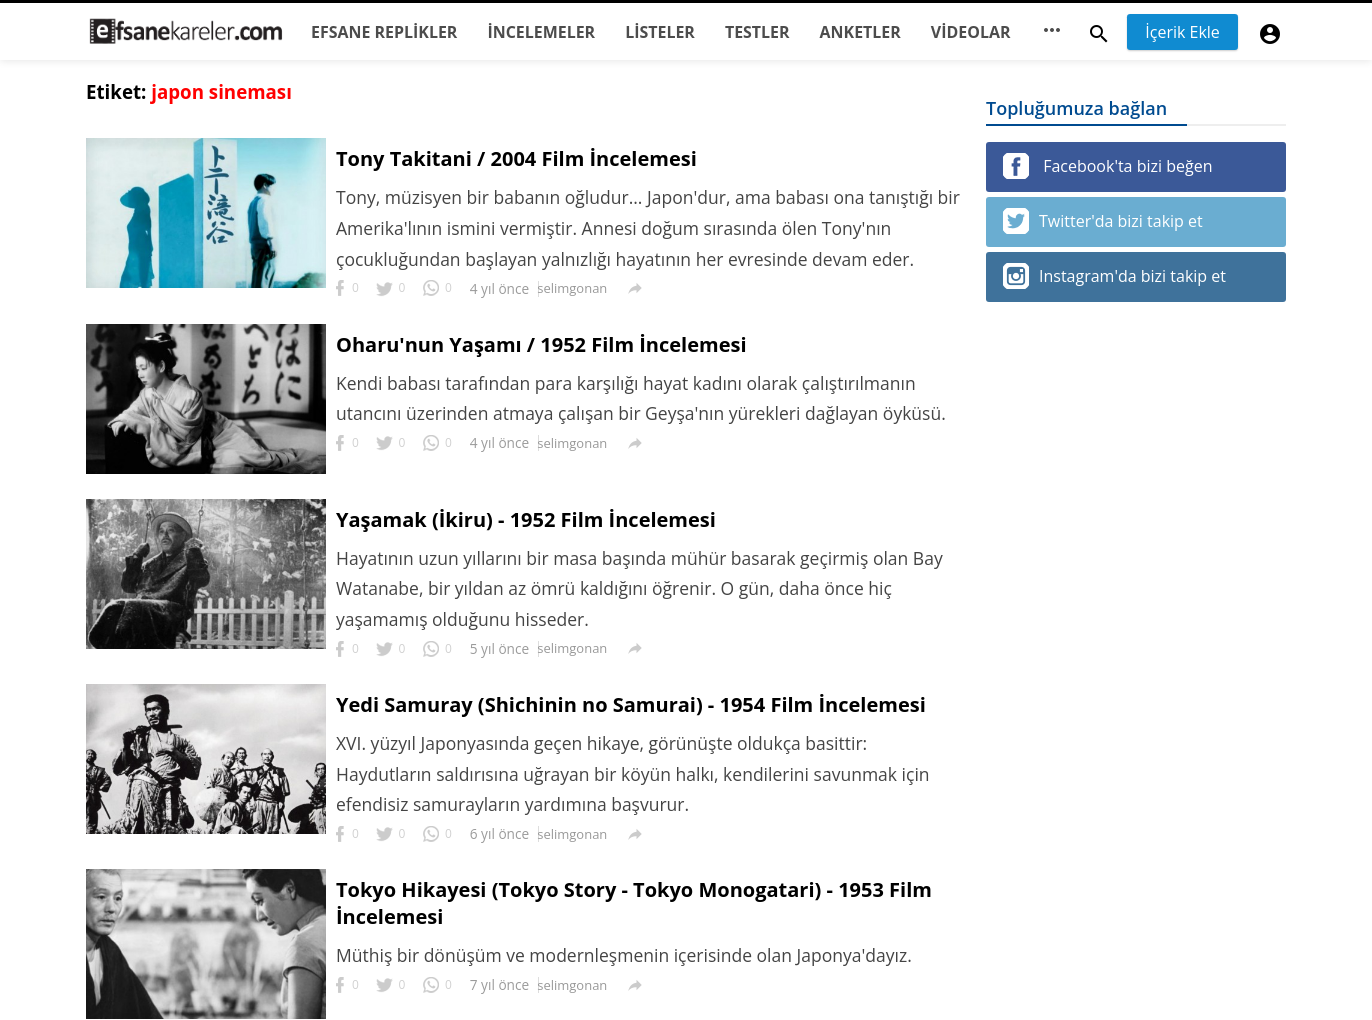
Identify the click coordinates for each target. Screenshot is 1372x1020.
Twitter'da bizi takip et (1103, 221)
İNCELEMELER (541, 32)
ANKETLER (860, 32)
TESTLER (757, 32)
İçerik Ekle (1182, 32)
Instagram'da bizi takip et (1114, 276)
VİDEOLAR (971, 32)
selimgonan (573, 288)
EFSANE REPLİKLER (384, 32)
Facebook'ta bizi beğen (1107, 166)
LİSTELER (660, 32)
